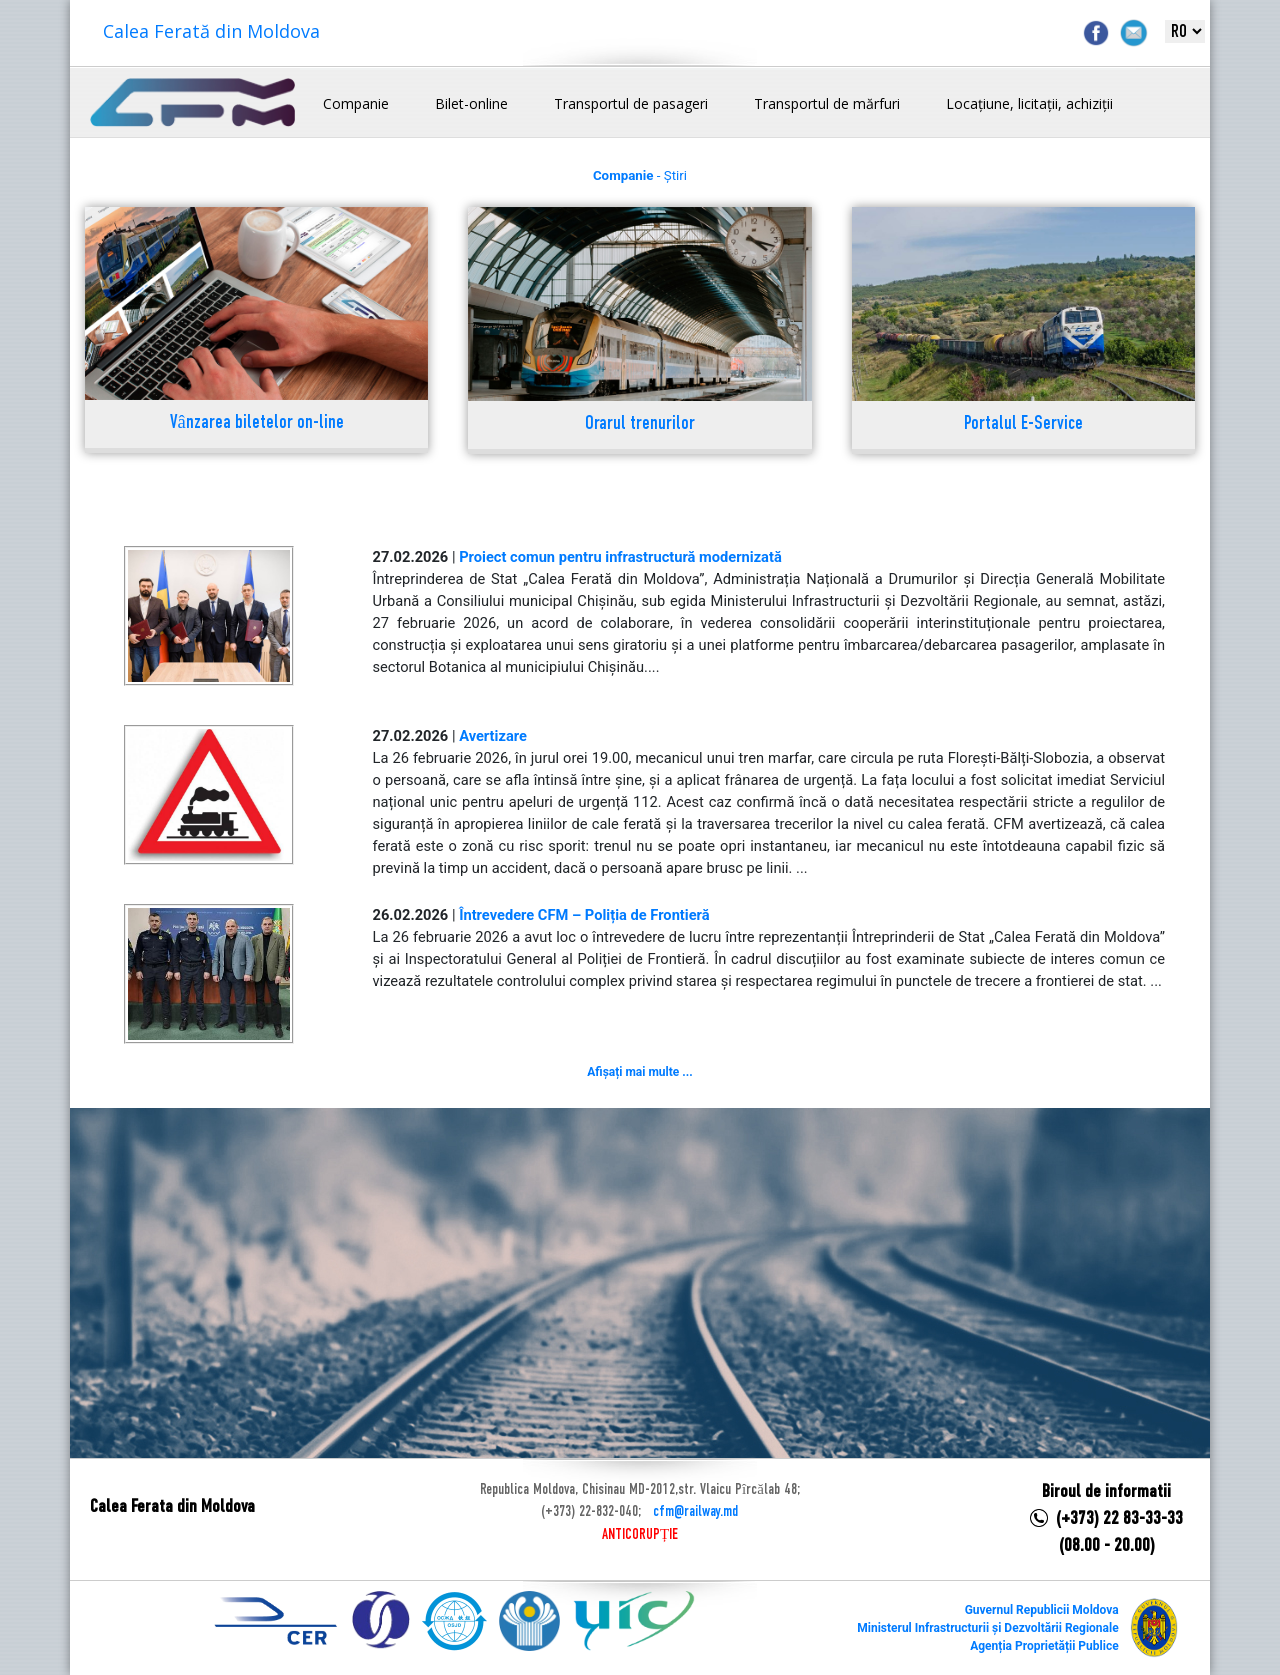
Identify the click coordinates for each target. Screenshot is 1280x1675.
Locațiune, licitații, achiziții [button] (1029, 103)
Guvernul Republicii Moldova (1042, 1610)
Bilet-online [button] (471, 103)
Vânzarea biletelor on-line (257, 423)
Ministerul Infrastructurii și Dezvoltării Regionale (987, 1628)
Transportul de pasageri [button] (631, 103)
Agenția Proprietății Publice (1044, 1646)
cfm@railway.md (695, 1512)
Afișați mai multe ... (639, 1072)
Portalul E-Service (1023, 424)
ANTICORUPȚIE (640, 1535)
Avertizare (493, 736)
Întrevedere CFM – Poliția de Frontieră (584, 915)
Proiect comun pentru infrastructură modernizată (620, 557)
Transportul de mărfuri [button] (827, 103)
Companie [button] (356, 103)
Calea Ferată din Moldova (211, 31)
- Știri (640, 175)
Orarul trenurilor (640, 424)
